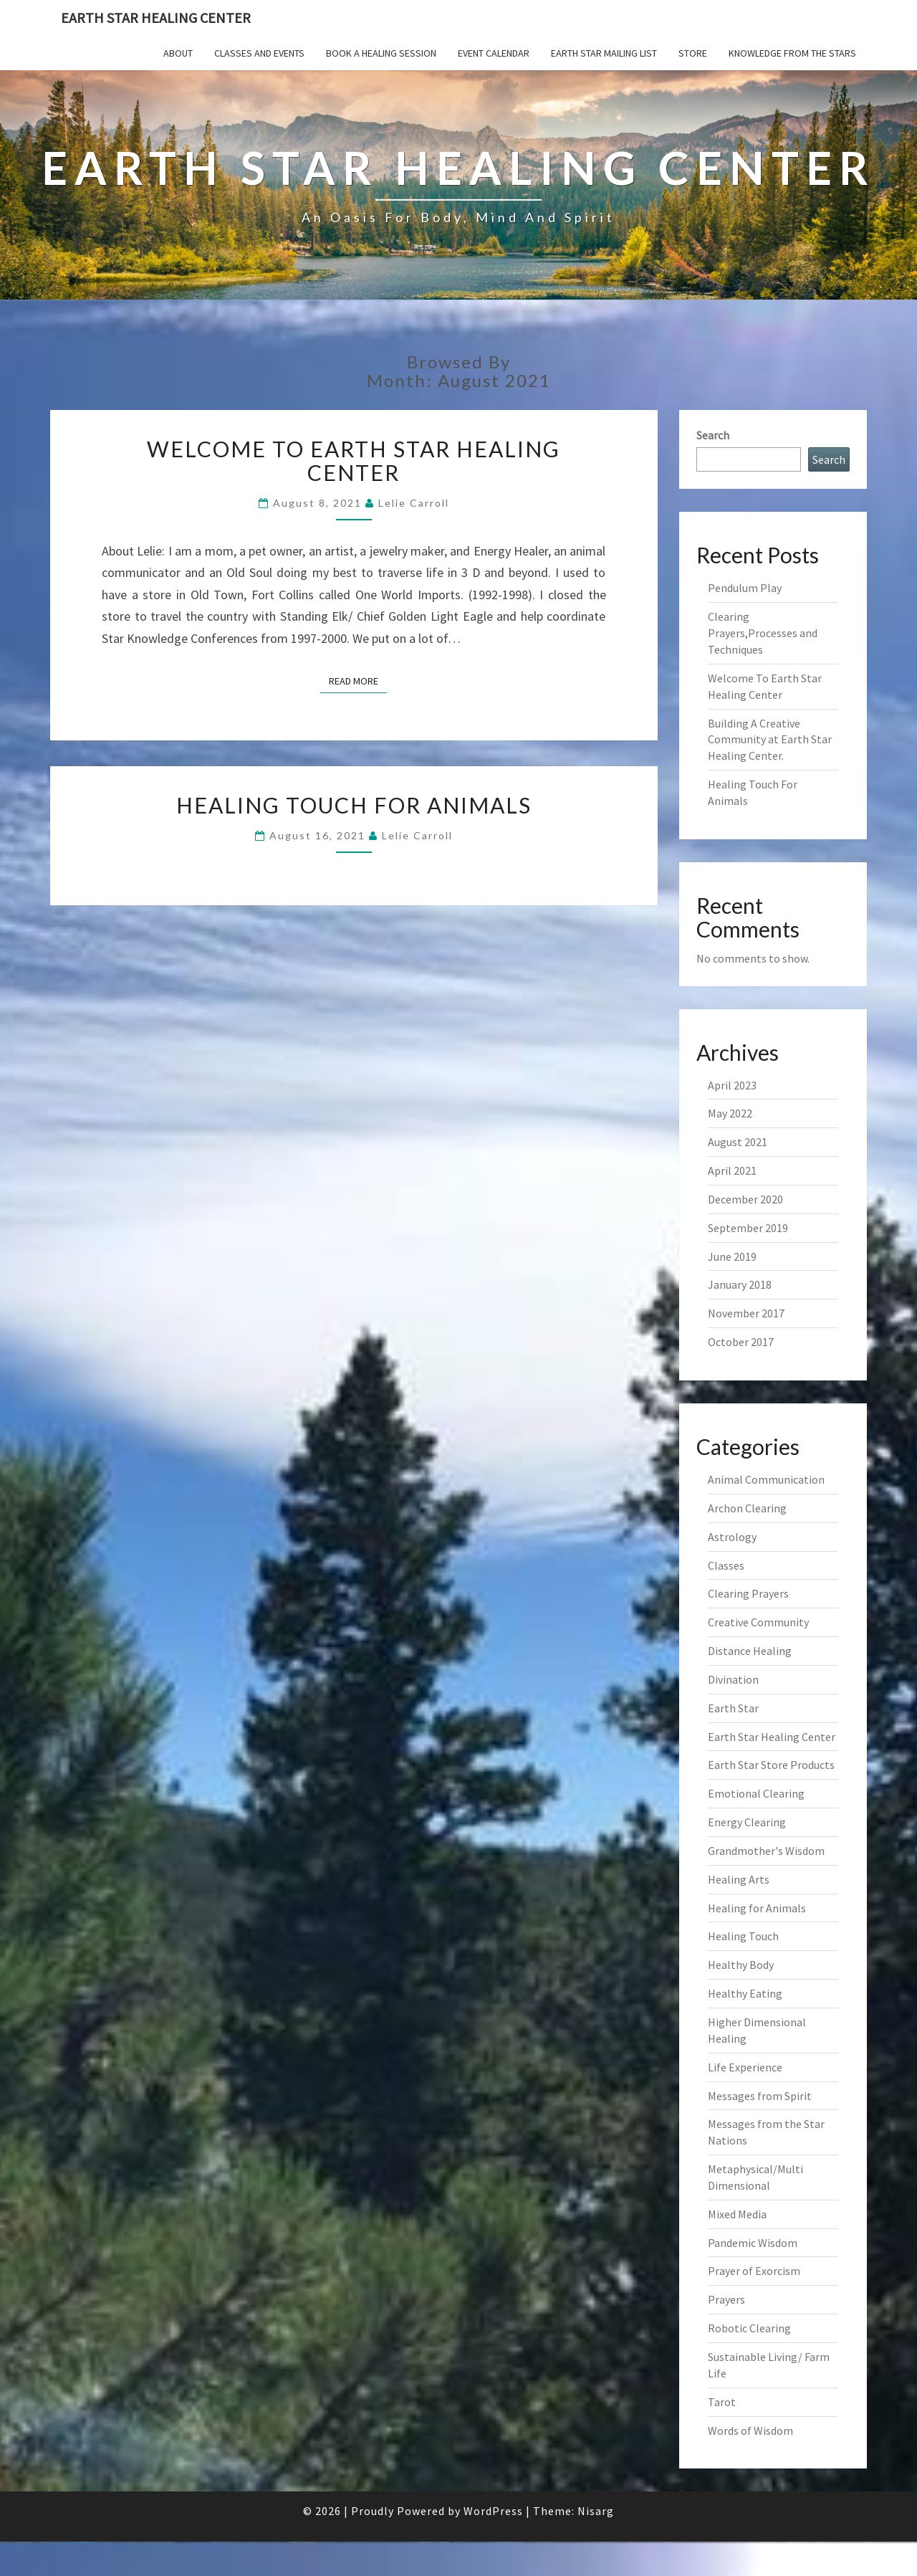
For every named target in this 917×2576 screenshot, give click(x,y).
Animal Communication (766, 1479)
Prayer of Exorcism (754, 2270)
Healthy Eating (745, 1993)
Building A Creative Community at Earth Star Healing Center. (770, 739)
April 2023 (732, 1085)
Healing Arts (738, 1879)
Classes (726, 1565)
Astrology (732, 1537)
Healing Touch (743, 1936)
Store (692, 53)
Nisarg (595, 2511)
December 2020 (745, 1199)
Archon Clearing (747, 1508)
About (178, 53)
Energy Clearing (747, 1822)
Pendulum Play (745, 588)
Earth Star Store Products (771, 1764)
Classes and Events (259, 53)
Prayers (726, 2299)
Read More (358, 680)
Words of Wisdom (750, 2430)
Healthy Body (741, 1964)
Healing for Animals (757, 1908)
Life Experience (745, 2067)
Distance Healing (750, 1651)
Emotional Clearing (756, 1793)
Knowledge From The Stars (792, 53)
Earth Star (733, 1708)
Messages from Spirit (760, 2096)
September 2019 (748, 1228)
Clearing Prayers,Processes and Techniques (762, 633)
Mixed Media (737, 2214)
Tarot (722, 2402)
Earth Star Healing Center (156, 18)
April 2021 (732, 1170)
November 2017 (746, 1313)
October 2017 (741, 1342)
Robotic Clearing (749, 2328)
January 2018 (740, 1284)
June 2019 (732, 1256)
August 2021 (737, 1142)
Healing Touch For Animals (354, 805)
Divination (733, 1679)
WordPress (493, 2511)
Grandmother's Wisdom (766, 1850)
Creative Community (758, 1622)
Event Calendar (493, 53)
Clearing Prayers (748, 1593)
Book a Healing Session (381, 53)
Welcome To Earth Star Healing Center (353, 460)
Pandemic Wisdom (752, 2243)
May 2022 (730, 1113)
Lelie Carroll (413, 503)
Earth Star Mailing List (604, 53)
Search (712, 435)
